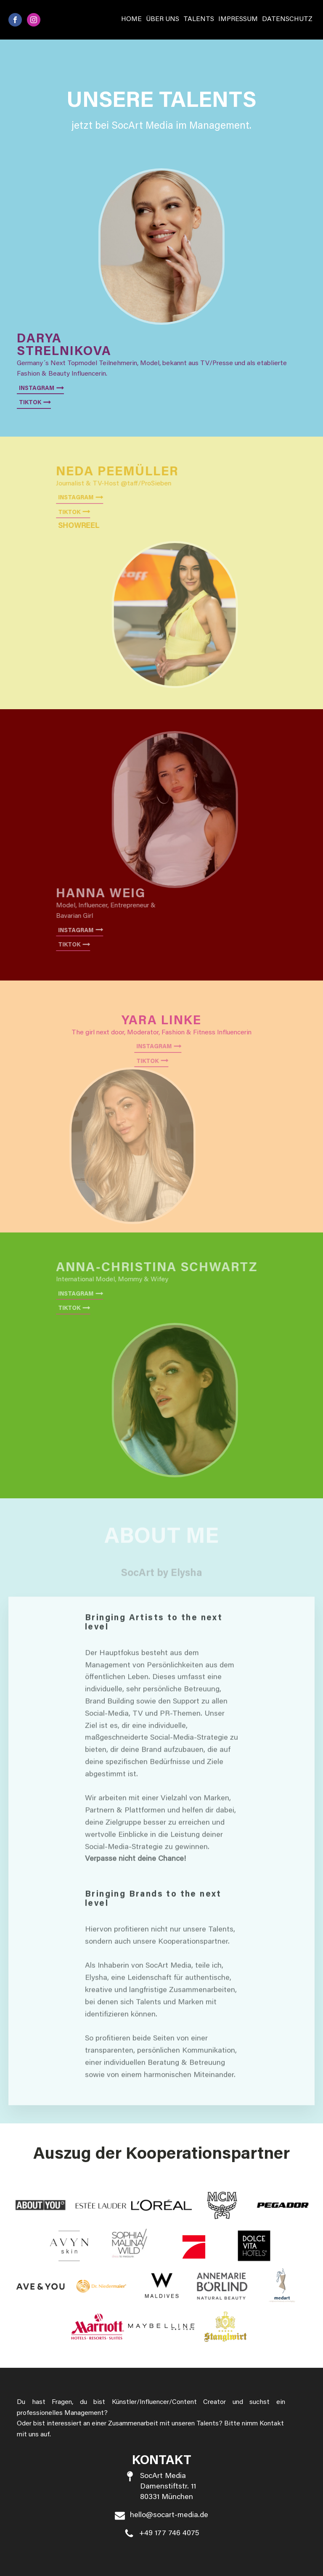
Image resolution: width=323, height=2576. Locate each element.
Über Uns (162, 19)
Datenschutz (287, 19)
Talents (198, 19)
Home (131, 19)
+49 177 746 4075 (169, 2533)
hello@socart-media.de (169, 2515)
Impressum (238, 19)
